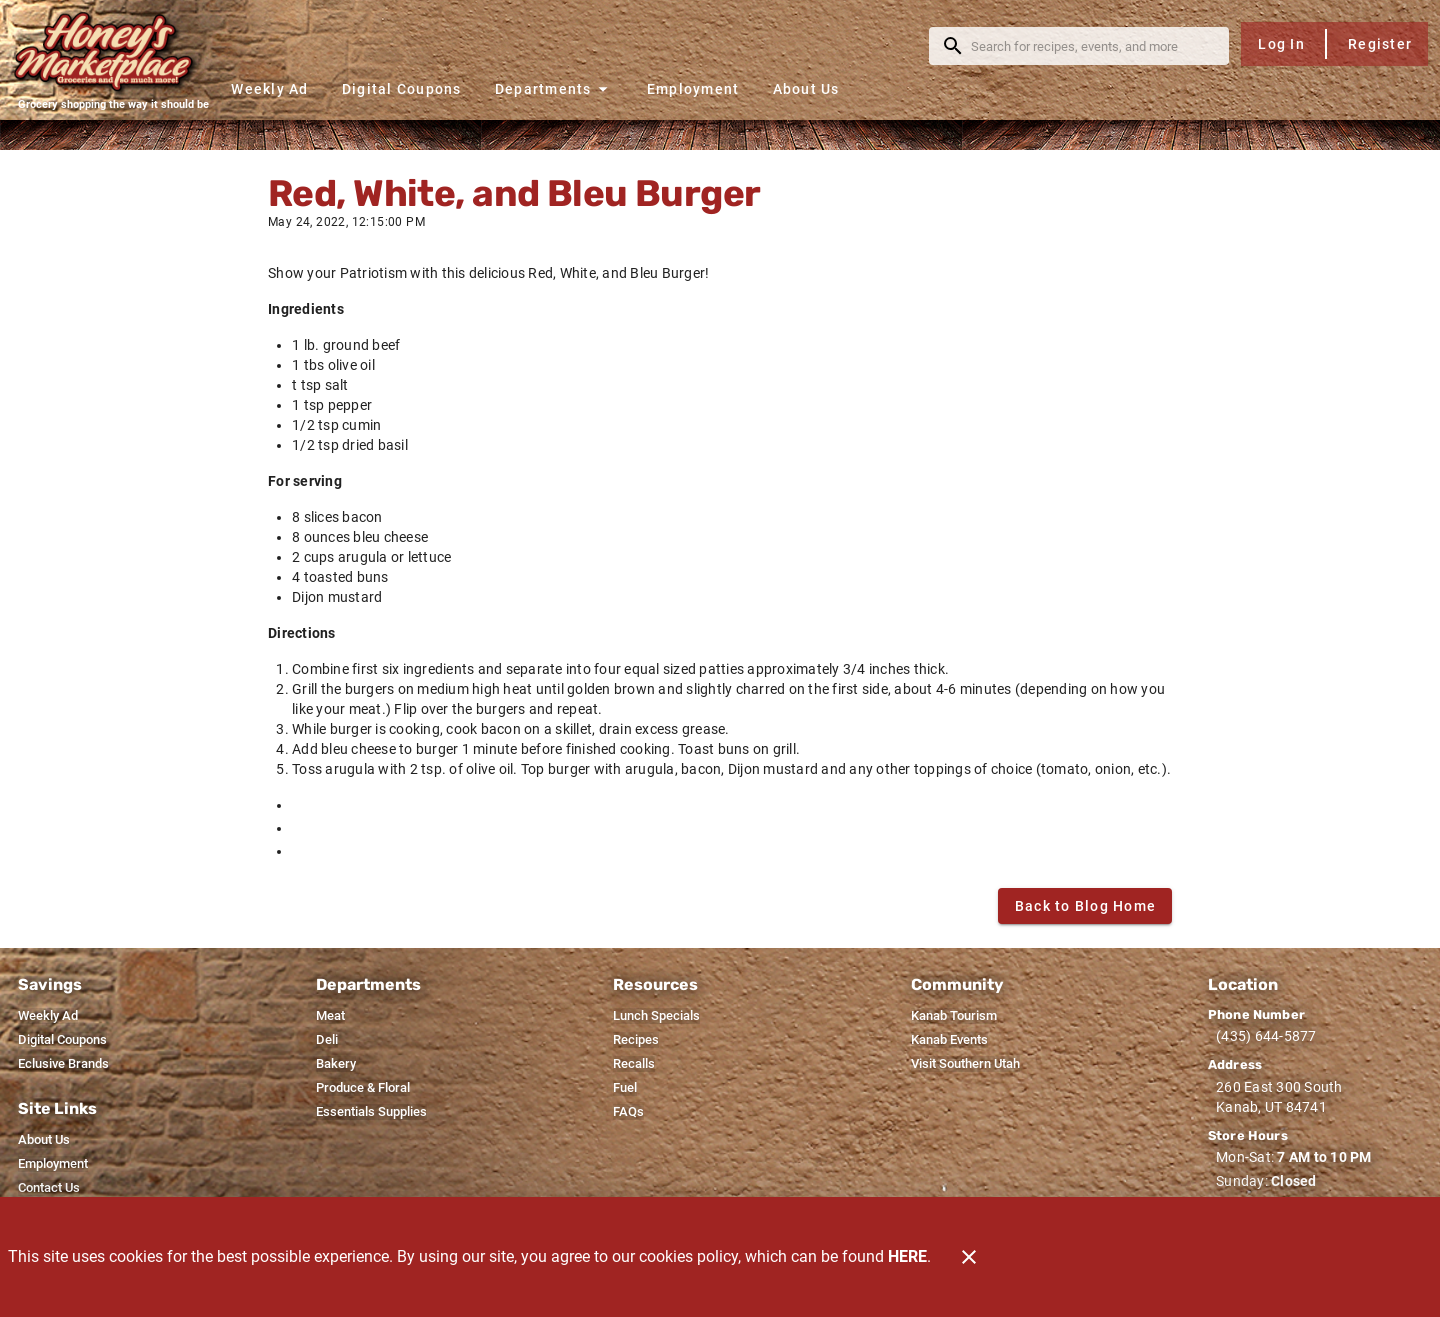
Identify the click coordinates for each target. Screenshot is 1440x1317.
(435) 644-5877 (1266, 1036)
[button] (554, 88)
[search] (1093, 46)
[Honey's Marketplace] (113, 52)
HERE (907, 1256)
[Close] (969, 1257)
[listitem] (48, 1016)
